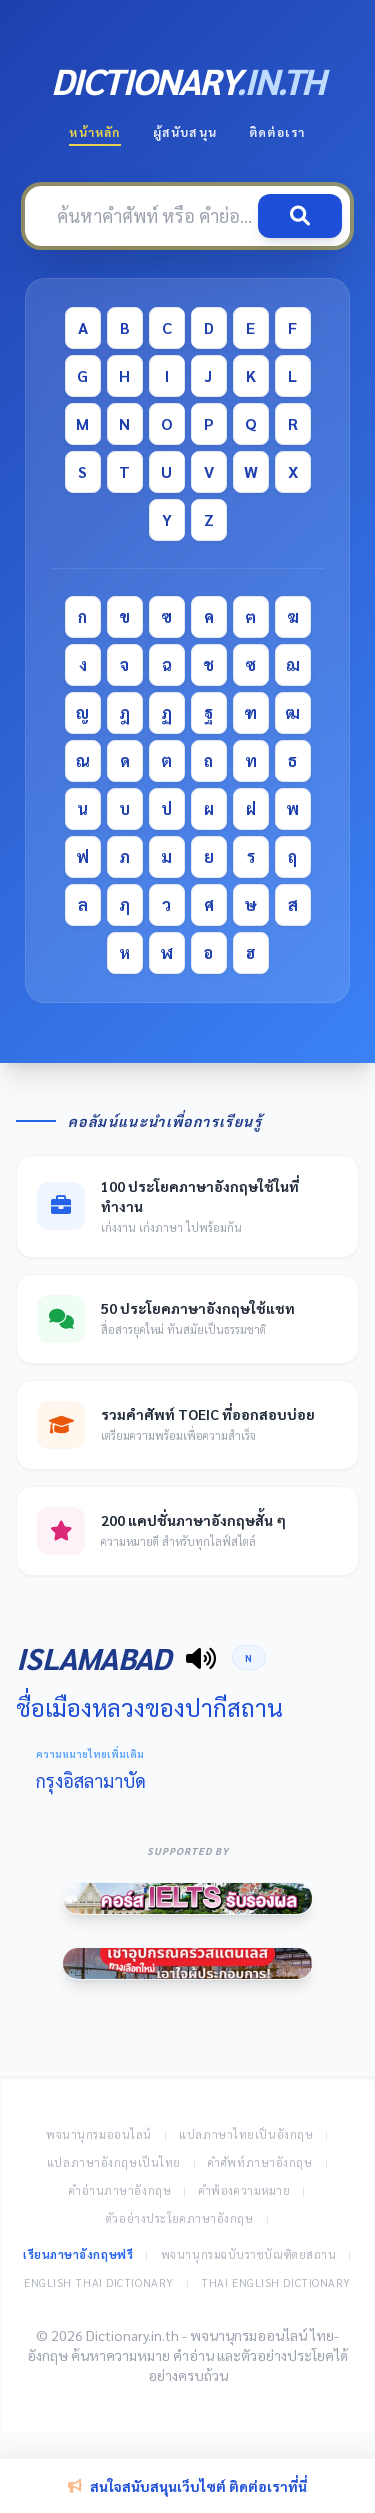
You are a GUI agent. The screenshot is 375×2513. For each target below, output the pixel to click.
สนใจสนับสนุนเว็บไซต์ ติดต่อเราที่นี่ (187, 2486)
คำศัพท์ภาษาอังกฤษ (260, 2162)
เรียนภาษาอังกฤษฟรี (78, 2254)
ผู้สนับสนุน (185, 132)
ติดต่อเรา (277, 132)
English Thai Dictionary (99, 2282)
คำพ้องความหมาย (245, 2190)
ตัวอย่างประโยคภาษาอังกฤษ (180, 2218)
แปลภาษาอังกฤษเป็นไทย (114, 2162)
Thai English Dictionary (276, 2282)
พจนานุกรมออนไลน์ (99, 2134)
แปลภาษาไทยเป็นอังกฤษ (246, 2134)
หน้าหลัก (94, 132)
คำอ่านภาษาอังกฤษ (120, 2190)
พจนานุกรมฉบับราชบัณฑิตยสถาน (249, 2254)
